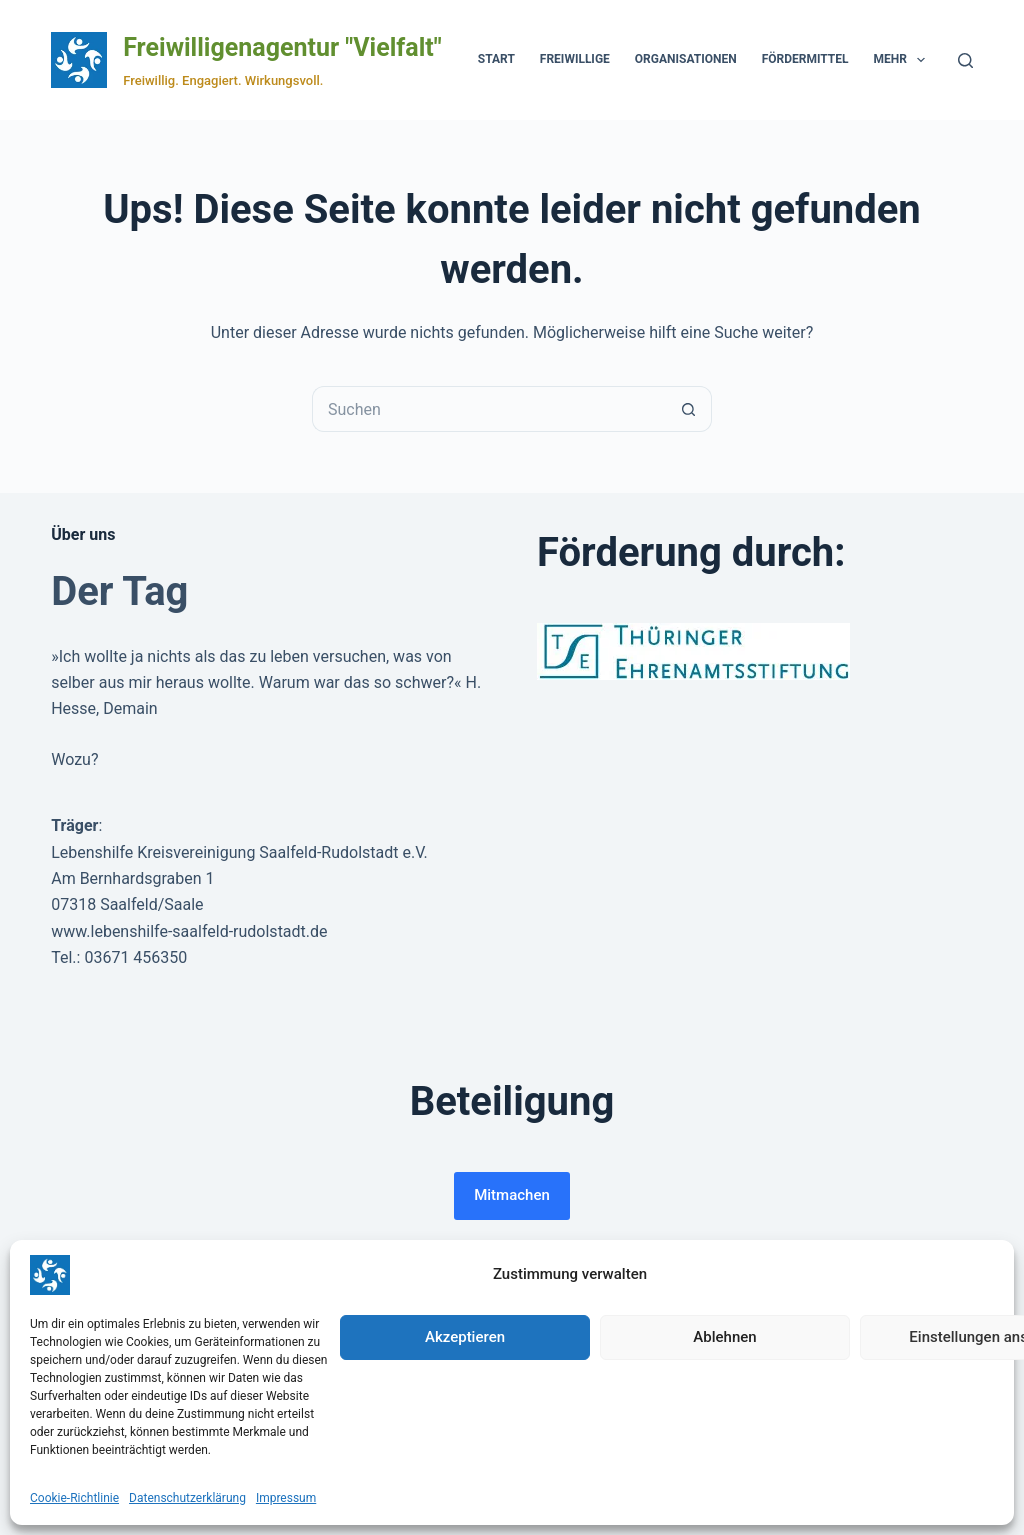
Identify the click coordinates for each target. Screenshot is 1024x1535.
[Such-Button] (689, 409)
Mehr (903, 60)
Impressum (286, 1498)
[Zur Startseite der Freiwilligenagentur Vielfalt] (79, 60)
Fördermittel (805, 59)
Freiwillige (575, 59)
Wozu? (74, 759)
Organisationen (686, 59)
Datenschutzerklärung (187, 1498)
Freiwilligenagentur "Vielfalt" (282, 47)
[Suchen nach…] (489, 409)
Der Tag (119, 591)
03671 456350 (135, 957)
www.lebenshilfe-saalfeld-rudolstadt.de (189, 931)
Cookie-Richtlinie (74, 1498)
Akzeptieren (465, 1337)
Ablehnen (724, 1337)
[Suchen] (965, 60)
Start (496, 59)
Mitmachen (512, 1195)
